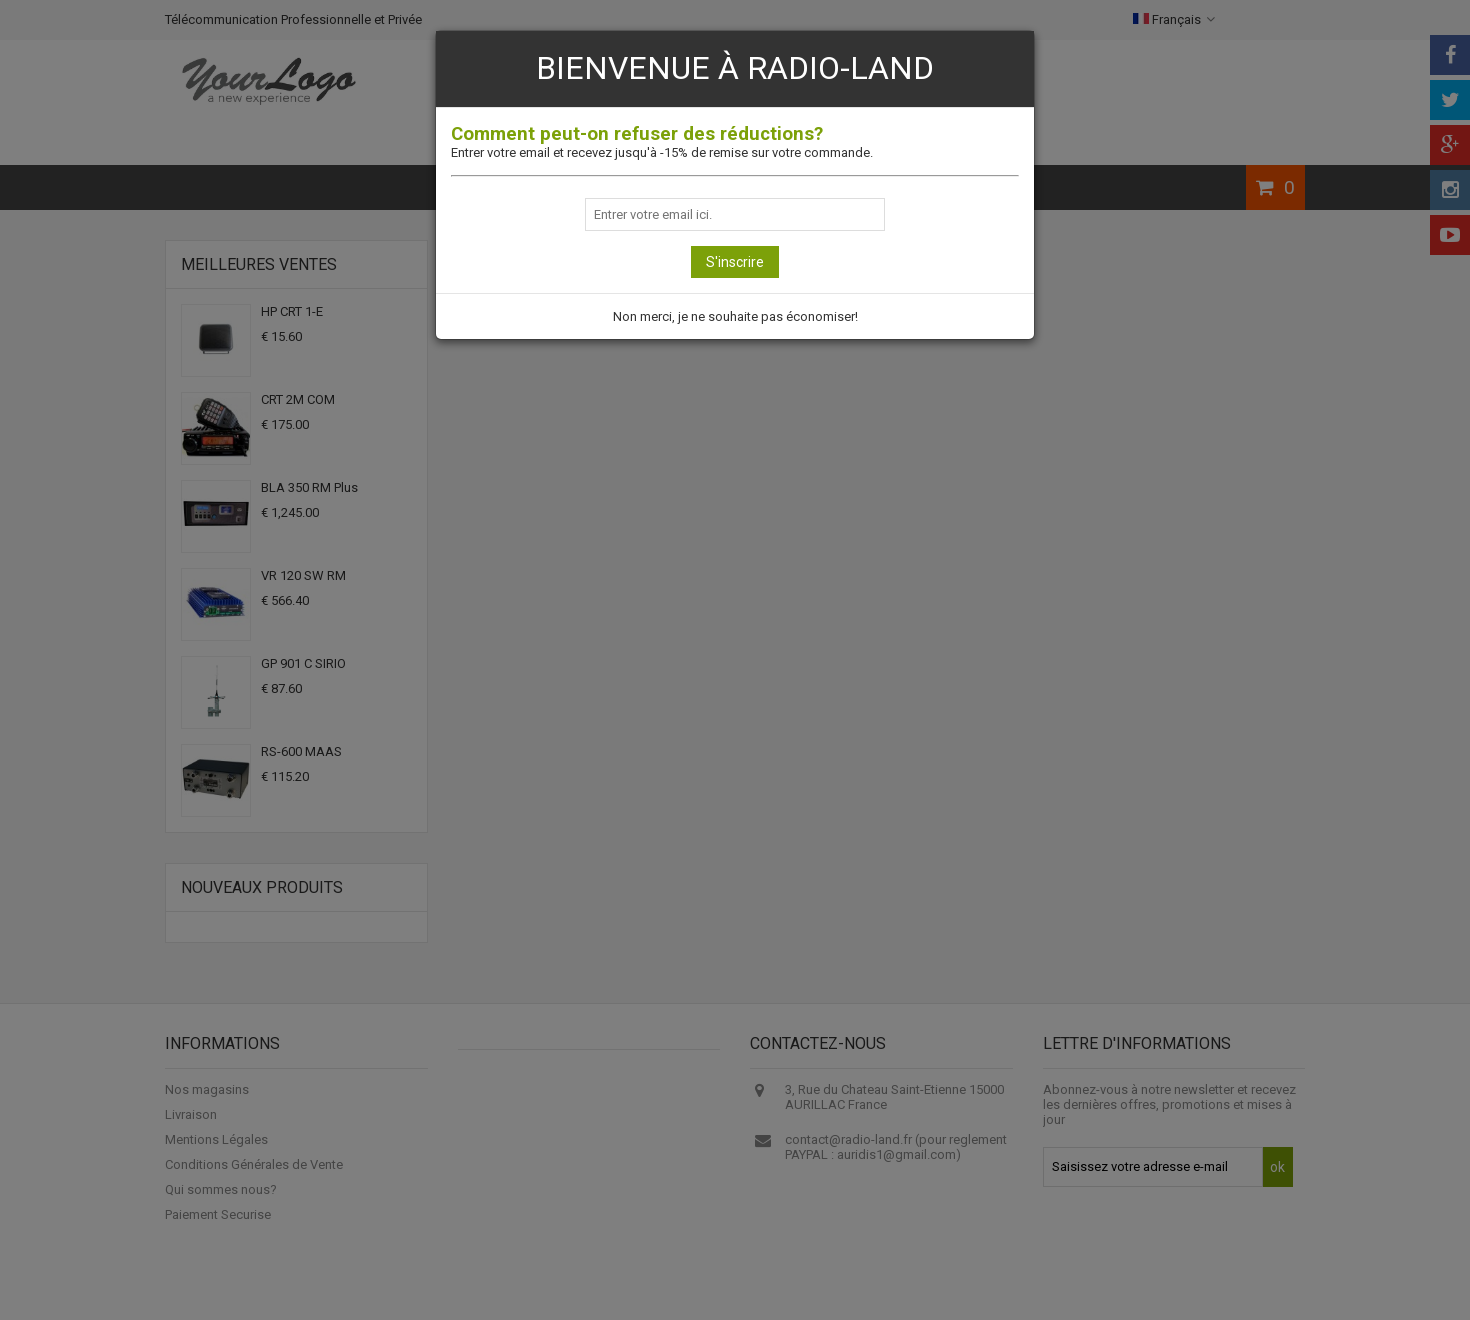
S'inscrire (735, 262)
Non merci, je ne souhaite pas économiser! (735, 316)
